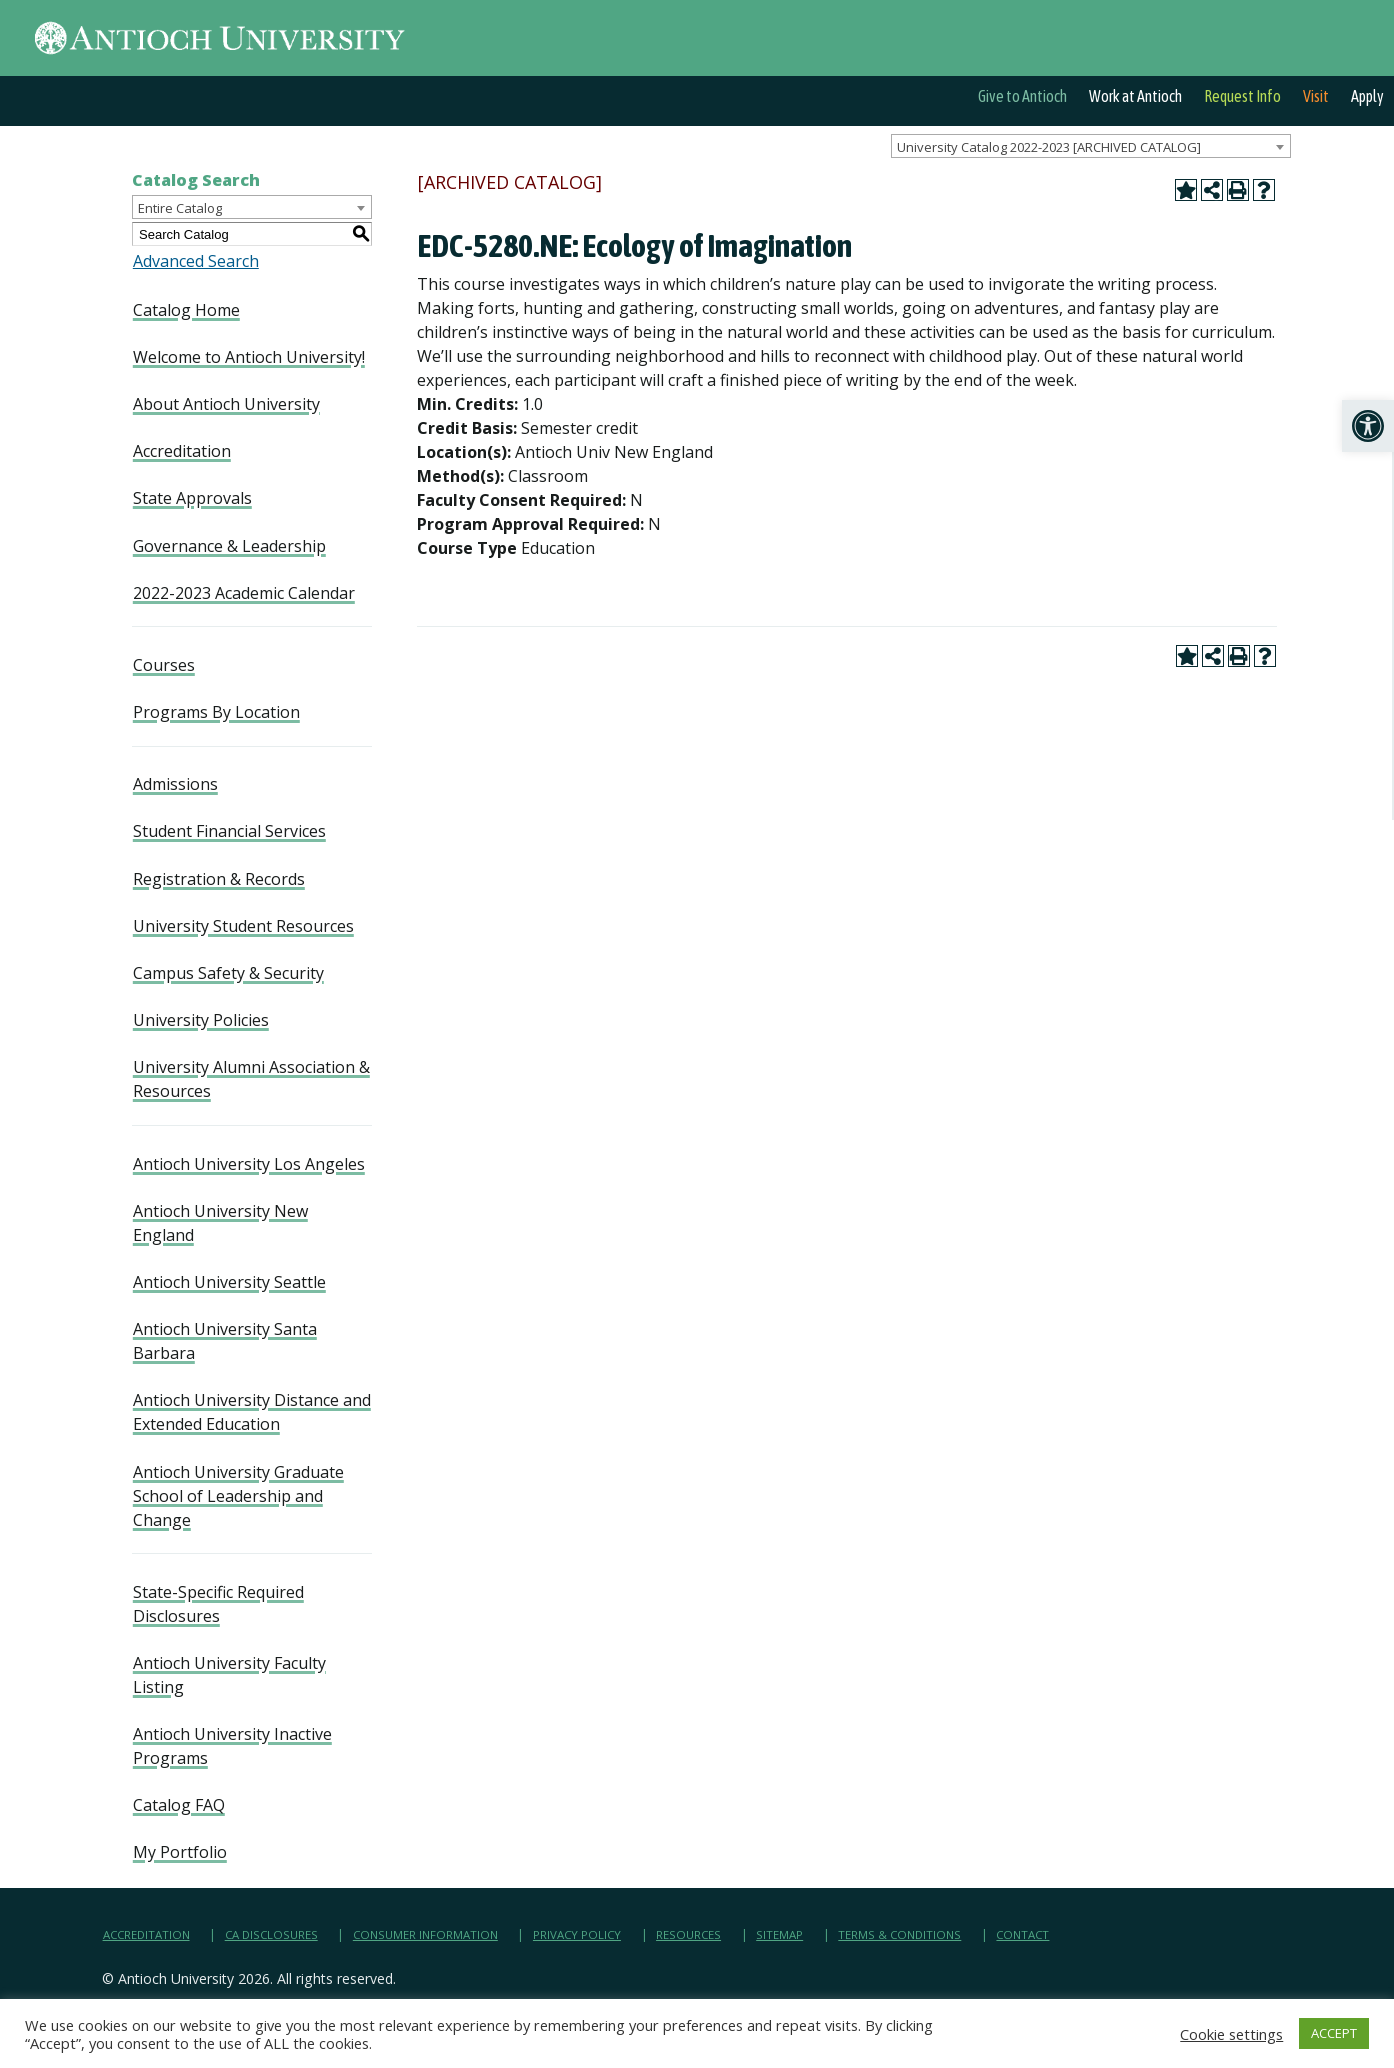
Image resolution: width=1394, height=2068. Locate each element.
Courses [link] (164, 665)
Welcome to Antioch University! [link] (249, 357)
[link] (1368, 426)
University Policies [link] (201, 1020)
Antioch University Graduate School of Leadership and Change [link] (238, 1496)
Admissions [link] (175, 784)
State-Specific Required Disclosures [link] (218, 1604)
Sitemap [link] (779, 1934)
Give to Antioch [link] (1022, 96)
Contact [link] (1022, 1934)
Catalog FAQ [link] (179, 1805)
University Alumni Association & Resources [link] (251, 1079)
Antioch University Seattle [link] (229, 1282)
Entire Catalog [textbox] (180, 208)
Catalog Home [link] (186, 310)
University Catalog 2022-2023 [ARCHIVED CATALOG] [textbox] (1049, 147)
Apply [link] (1367, 96)
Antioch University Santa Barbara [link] (225, 1341)
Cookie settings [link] (1231, 2034)
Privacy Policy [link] (577, 1934)
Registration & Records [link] (219, 879)
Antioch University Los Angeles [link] (249, 1164)
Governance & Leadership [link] (229, 546)
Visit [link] (1316, 96)
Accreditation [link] (182, 451)
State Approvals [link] (192, 498)
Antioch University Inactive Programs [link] (232, 1746)
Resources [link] (688, 1934)
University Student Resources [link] (243, 926)
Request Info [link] (1242, 96)
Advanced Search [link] (196, 261)
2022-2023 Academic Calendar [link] (244, 593)
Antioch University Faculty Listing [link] (229, 1675)
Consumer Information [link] (425, 1934)
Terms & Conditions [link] (899, 1934)
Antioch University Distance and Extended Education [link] (252, 1412)
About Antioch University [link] (226, 404)
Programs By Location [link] (216, 712)
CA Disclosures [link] (271, 1934)
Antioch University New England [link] (220, 1223)
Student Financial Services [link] (229, 831)
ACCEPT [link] (1334, 2033)
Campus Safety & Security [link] (228, 973)
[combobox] (1091, 146)
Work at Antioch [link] (1135, 96)
